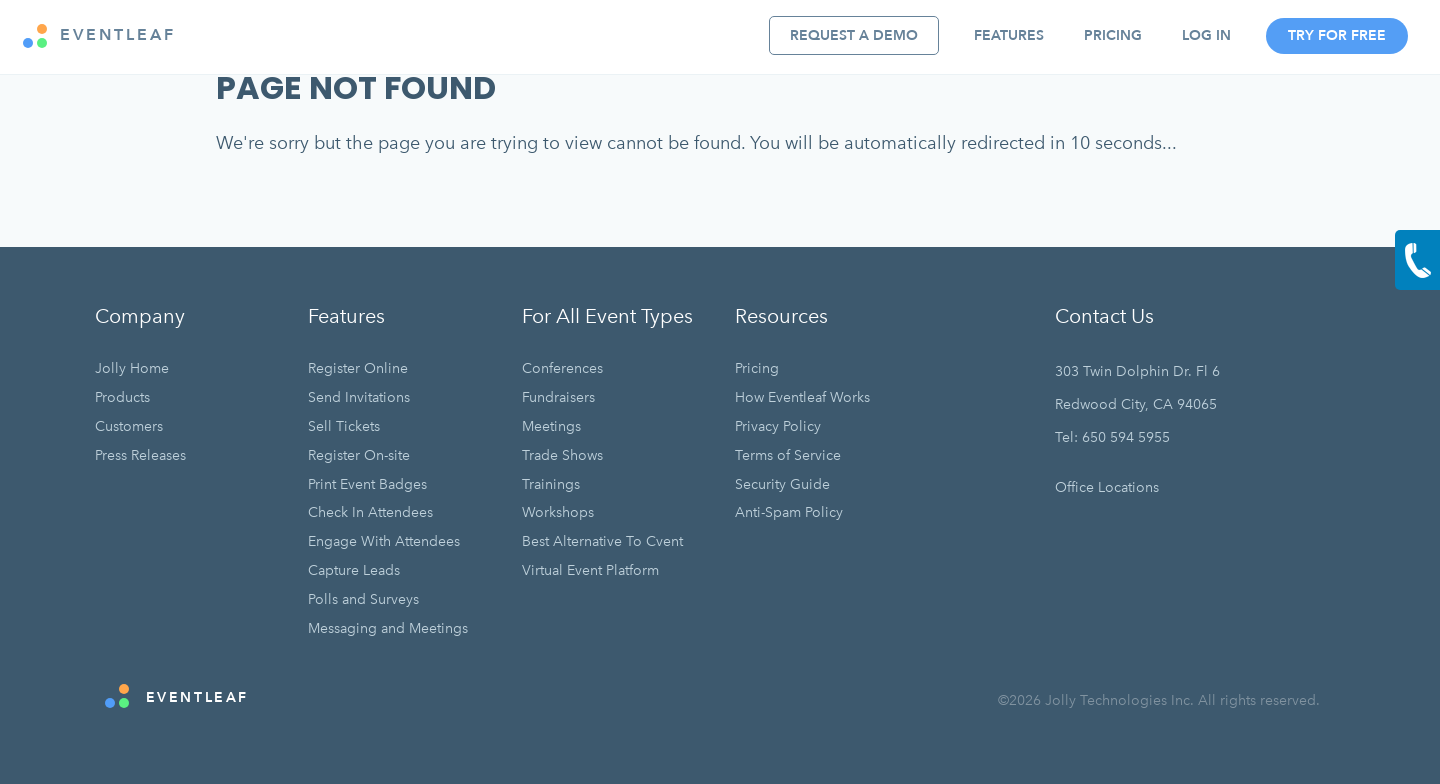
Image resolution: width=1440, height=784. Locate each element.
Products (122, 397)
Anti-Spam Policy (789, 512)
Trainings (551, 484)
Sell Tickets (344, 426)
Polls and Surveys (363, 599)
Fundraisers (558, 397)
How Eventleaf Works (802, 397)
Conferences (562, 368)
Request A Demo (854, 35)
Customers (129, 426)
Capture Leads (354, 570)
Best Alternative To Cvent (602, 541)
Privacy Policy (778, 426)
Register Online (358, 368)
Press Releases (140, 455)
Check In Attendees (370, 512)
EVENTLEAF (99, 36)
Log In (1206, 35)
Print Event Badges (367, 484)
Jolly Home (132, 368)
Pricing (1113, 35)
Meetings (551, 426)
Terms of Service (788, 455)
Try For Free (1337, 35)
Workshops (558, 512)
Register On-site (359, 455)
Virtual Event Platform (590, 570)
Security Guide (782, 484)
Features (1009, 35)
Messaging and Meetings (388, 628)
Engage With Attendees (384, 541)
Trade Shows (562, 455)
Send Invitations (359, 397)
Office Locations (1107, 487)
